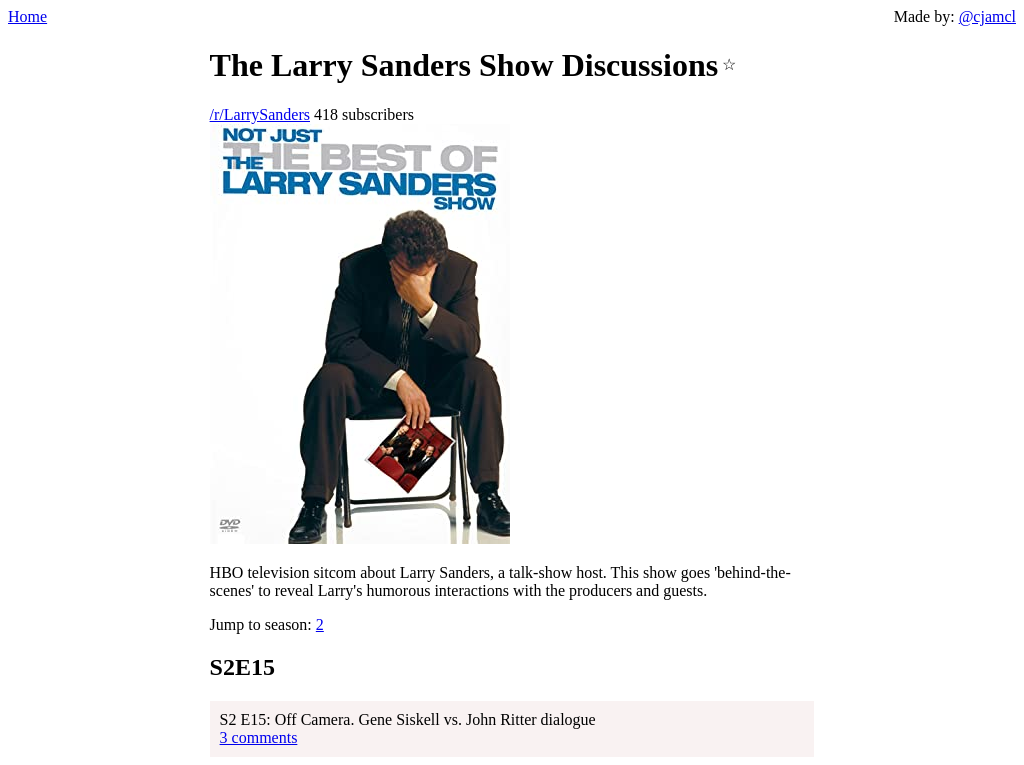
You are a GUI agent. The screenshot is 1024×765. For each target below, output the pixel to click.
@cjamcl (987, 16)
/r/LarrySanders (260, 114)
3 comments (259, 737)
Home (27, 16)
